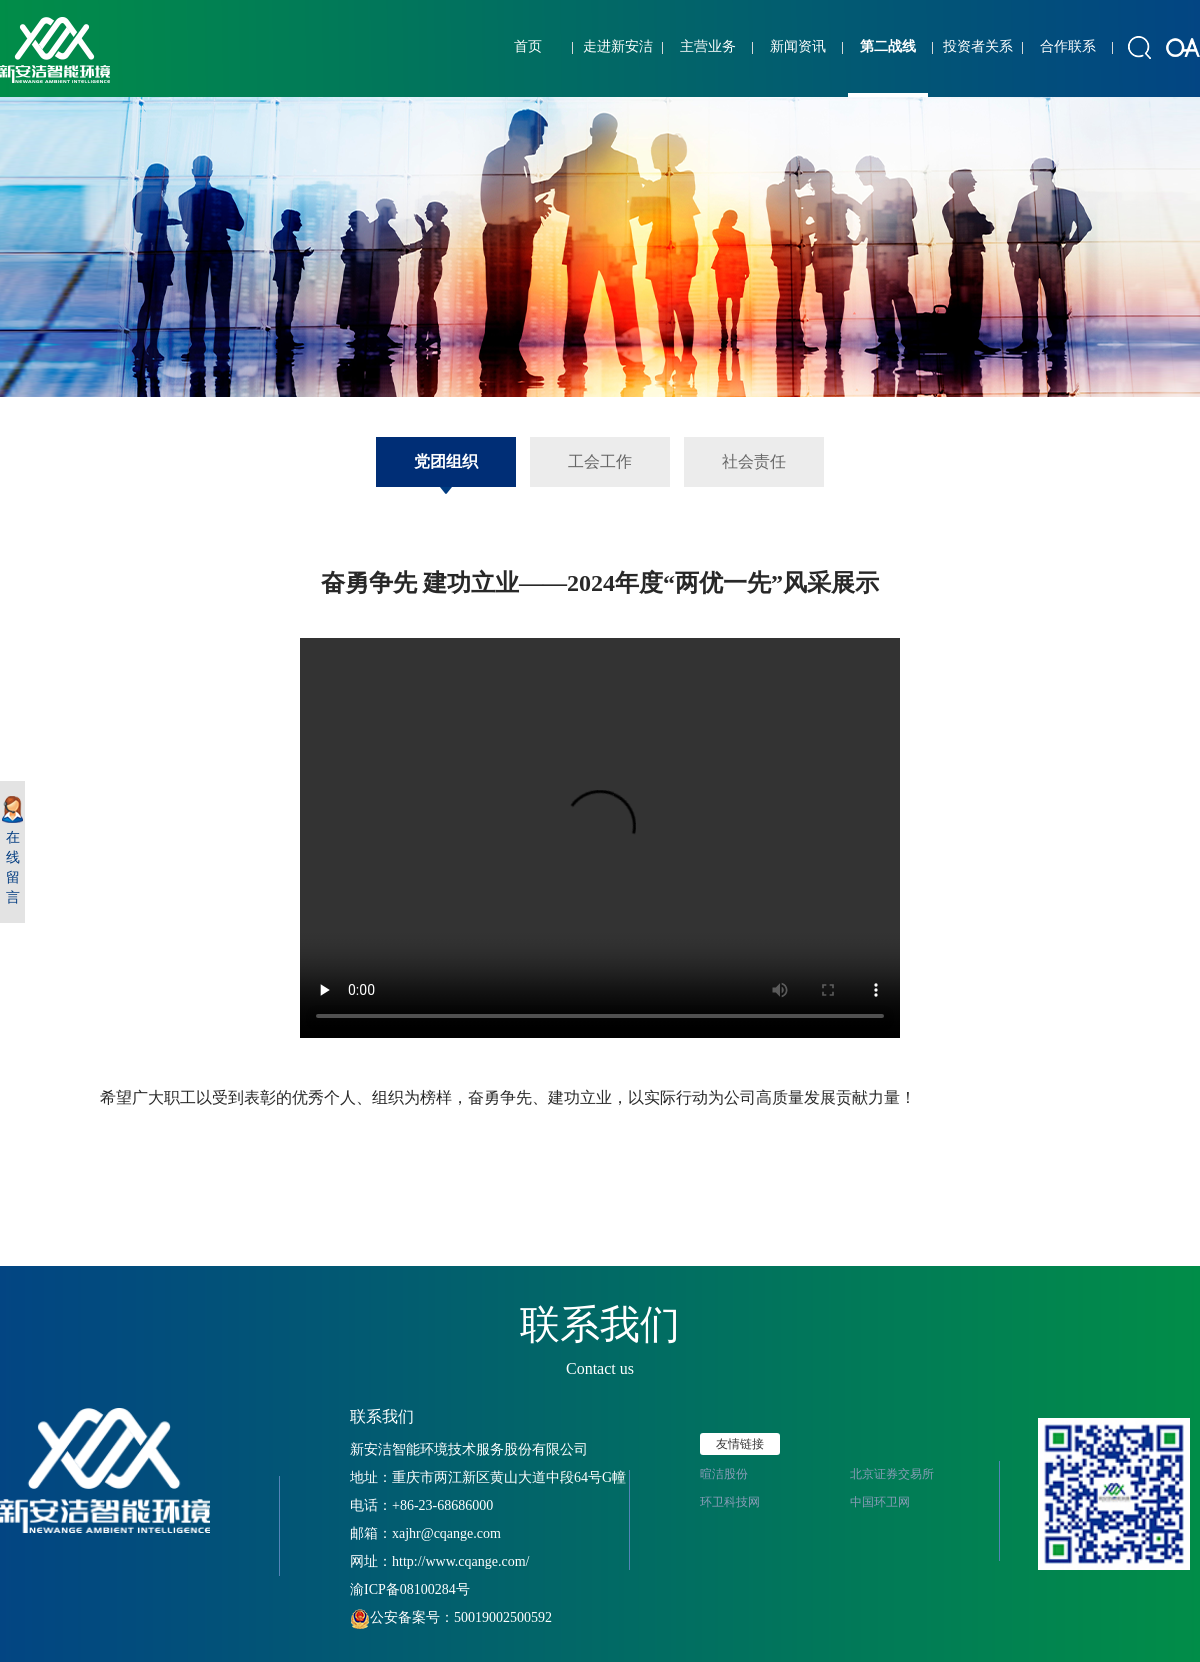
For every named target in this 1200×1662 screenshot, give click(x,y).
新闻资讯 (798, 46)
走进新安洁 (618, 46)
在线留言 (12, 850)
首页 (528, 46)
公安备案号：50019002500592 (451, 1617)
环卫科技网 (730, 1502)
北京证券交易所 (892, 1474)
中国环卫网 (880, 1502)
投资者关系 (978, 46)
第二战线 (888, 46)
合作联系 (1068, 46)
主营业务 (708, 46)
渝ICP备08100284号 (410, 1589)
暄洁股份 (724, 1474)
